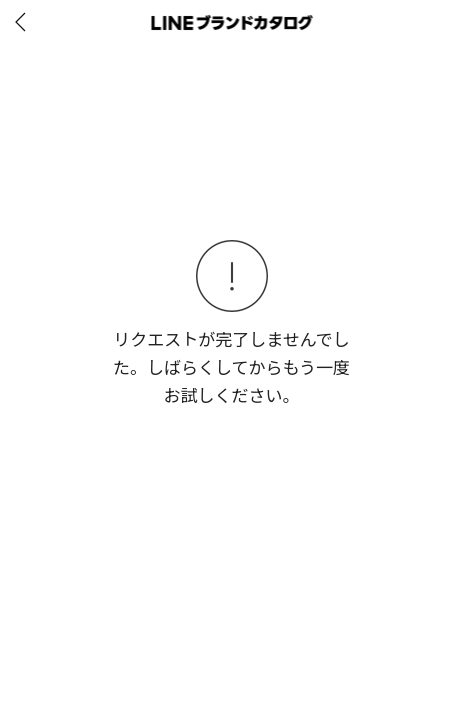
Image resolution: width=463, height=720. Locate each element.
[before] (24, 22)
